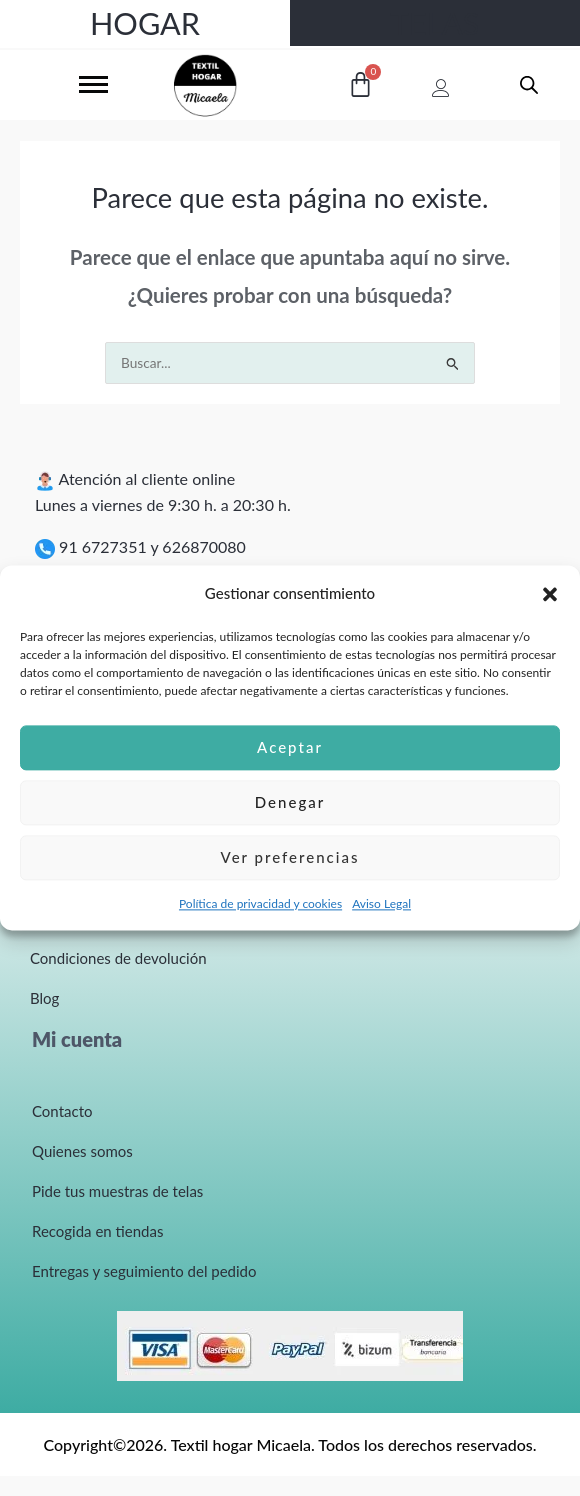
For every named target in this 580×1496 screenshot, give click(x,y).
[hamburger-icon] (93, 84)
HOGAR (145, 22)
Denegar (290, 803)
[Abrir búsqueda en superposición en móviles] (529, 84)
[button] (550, 594)
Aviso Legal (381, 903)
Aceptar (290, 748)
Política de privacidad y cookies (260, 903)
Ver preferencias (290, 858)
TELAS (435, 22)
